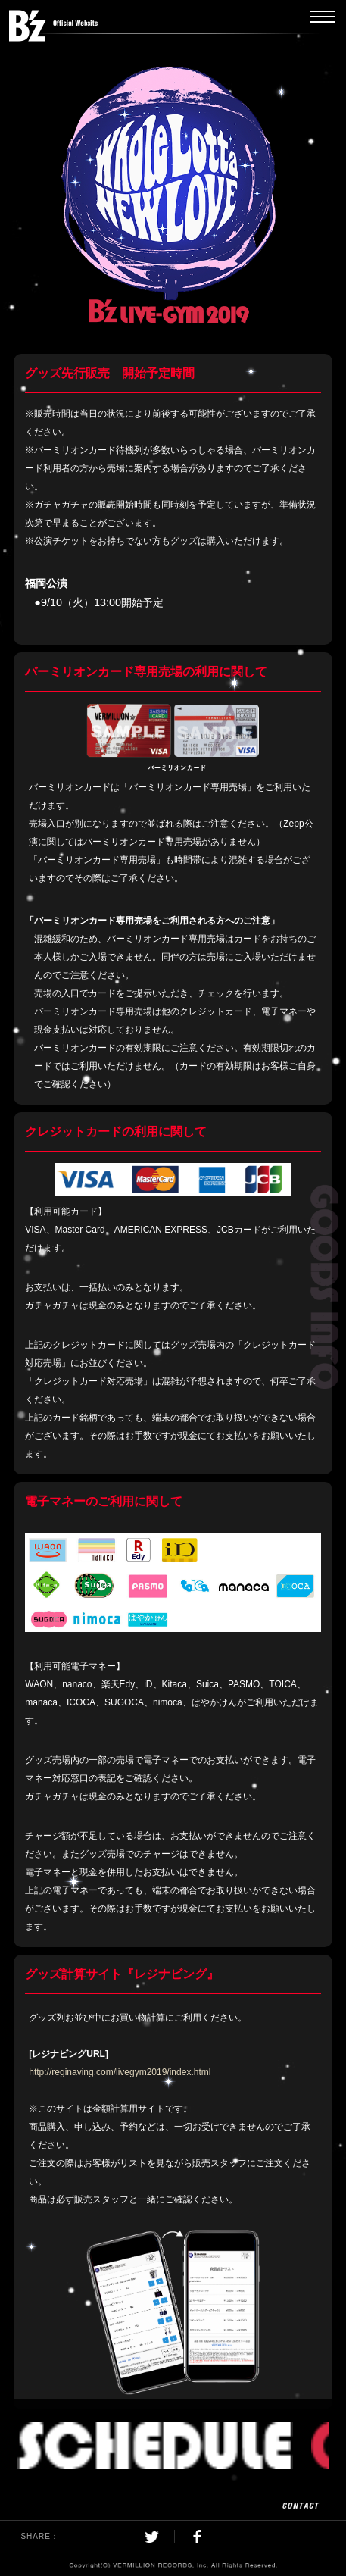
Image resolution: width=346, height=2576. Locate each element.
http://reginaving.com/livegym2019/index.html (119, 2072)
